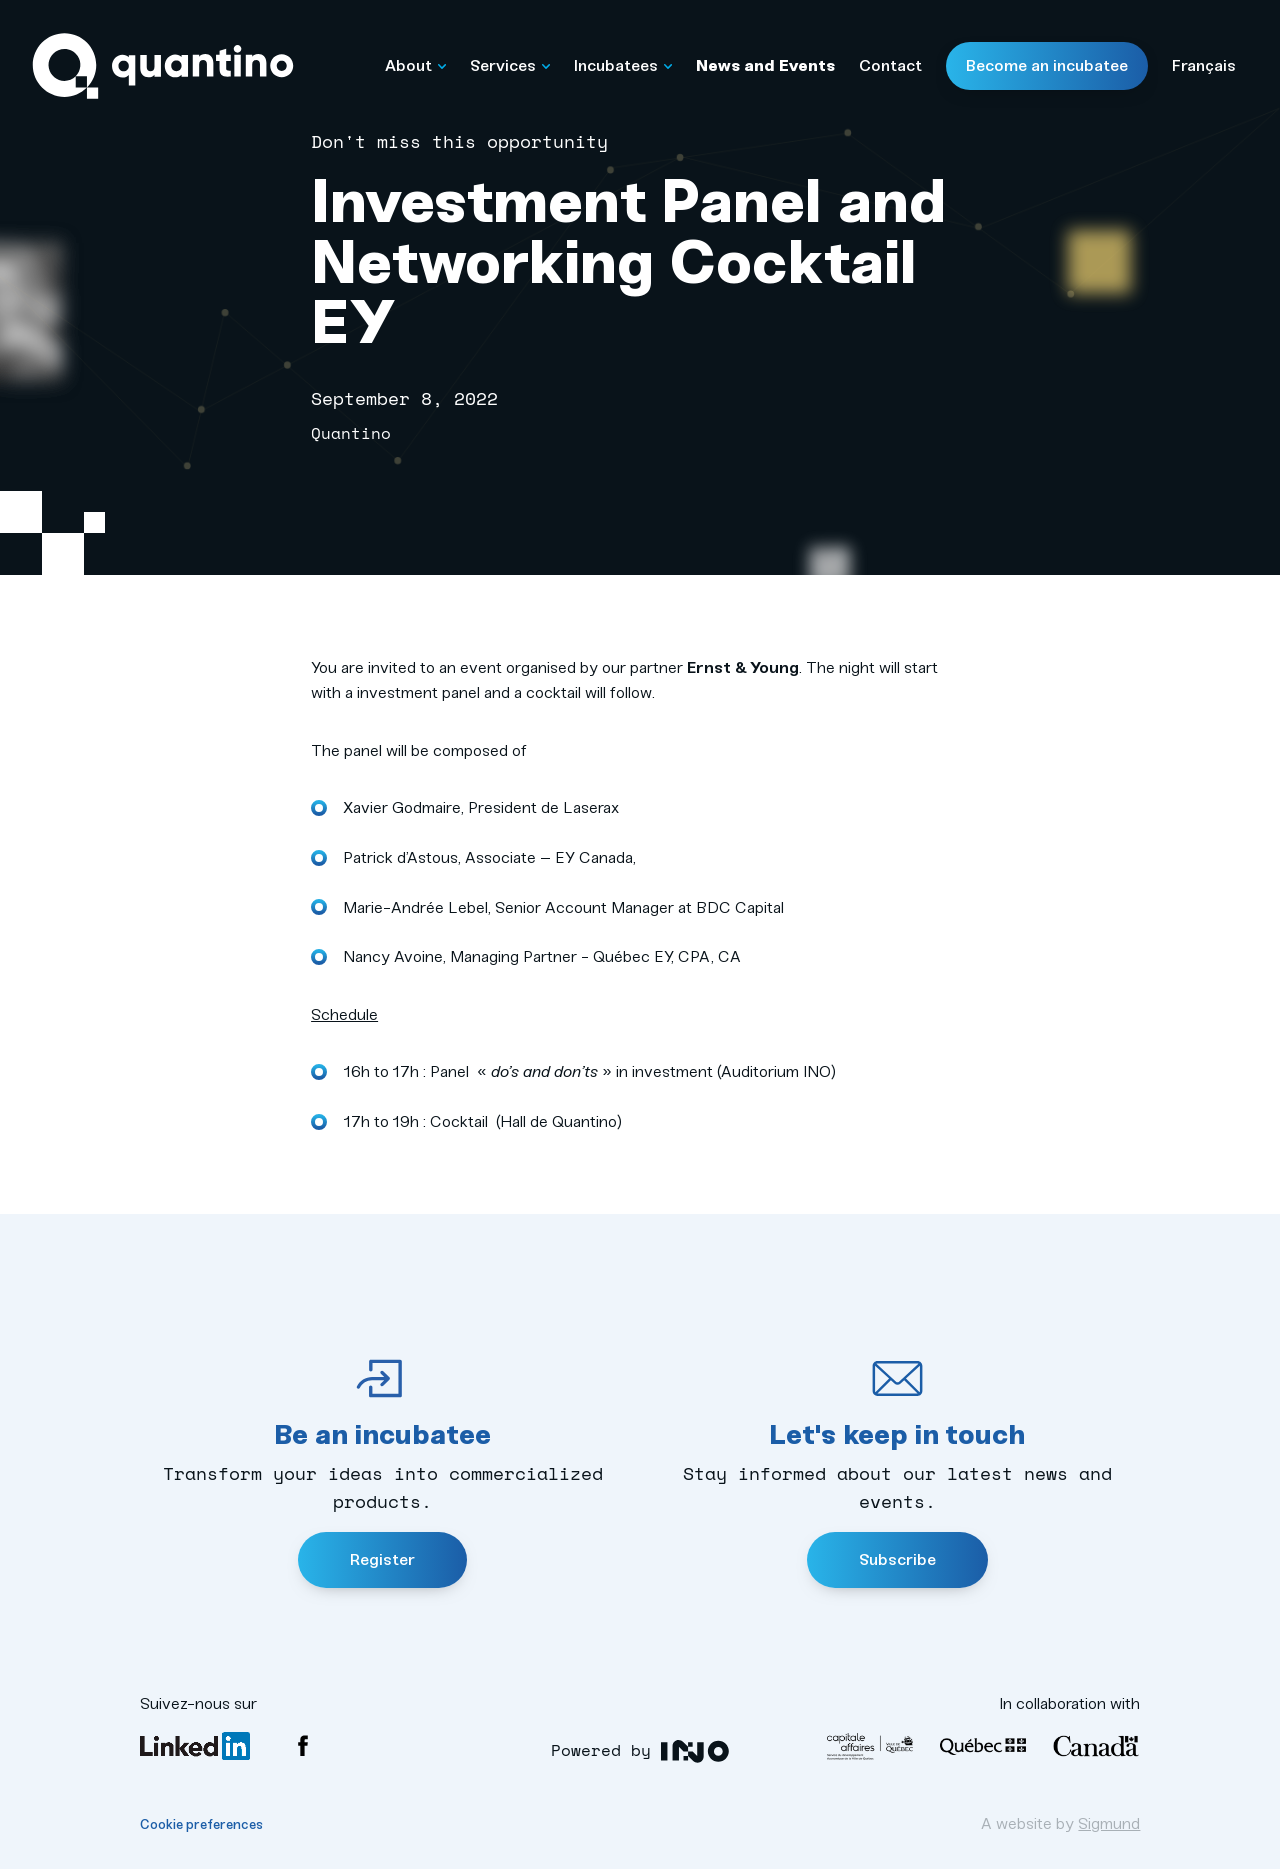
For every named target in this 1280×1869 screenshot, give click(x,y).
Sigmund (1109, 1823)
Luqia (695, 1751)
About (415, 65)
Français (1204, 65)
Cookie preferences (201, 1824)
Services (510, 65)
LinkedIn (195, 1746)
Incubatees (623, 65)
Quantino (163, 66)
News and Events (765, 65)
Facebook (303, 1746)
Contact (890, 65)
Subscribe (897, 1559)
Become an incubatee (1047, 65)
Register (382, 1559)
